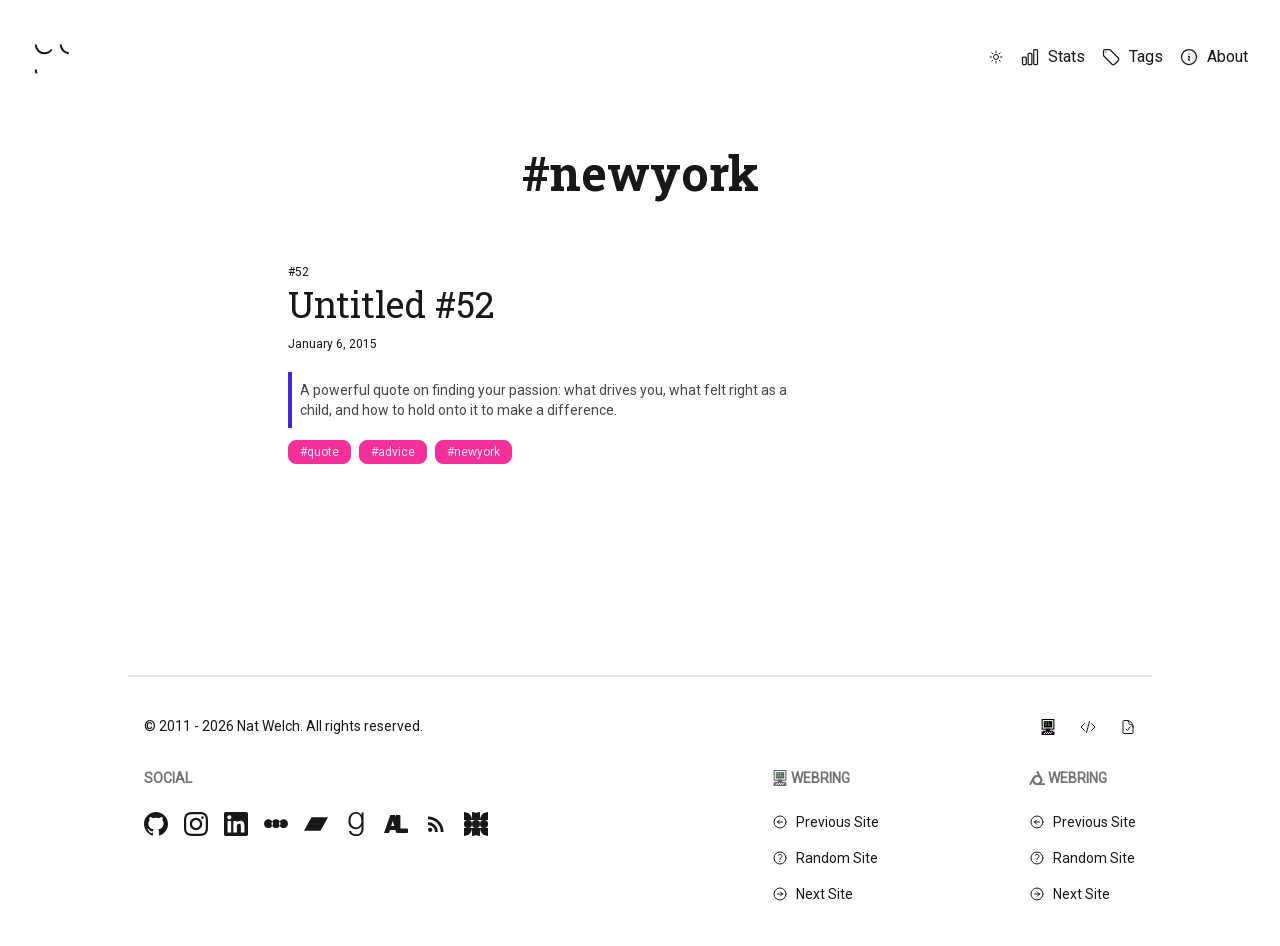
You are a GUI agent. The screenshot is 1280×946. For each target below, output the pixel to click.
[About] (1213, 57)
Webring (811, 778)
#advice (393, 452)
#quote (319, 452)
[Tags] (1132, 57)
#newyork (473, 452)
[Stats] (1052, 57)
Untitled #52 (391, 304)
